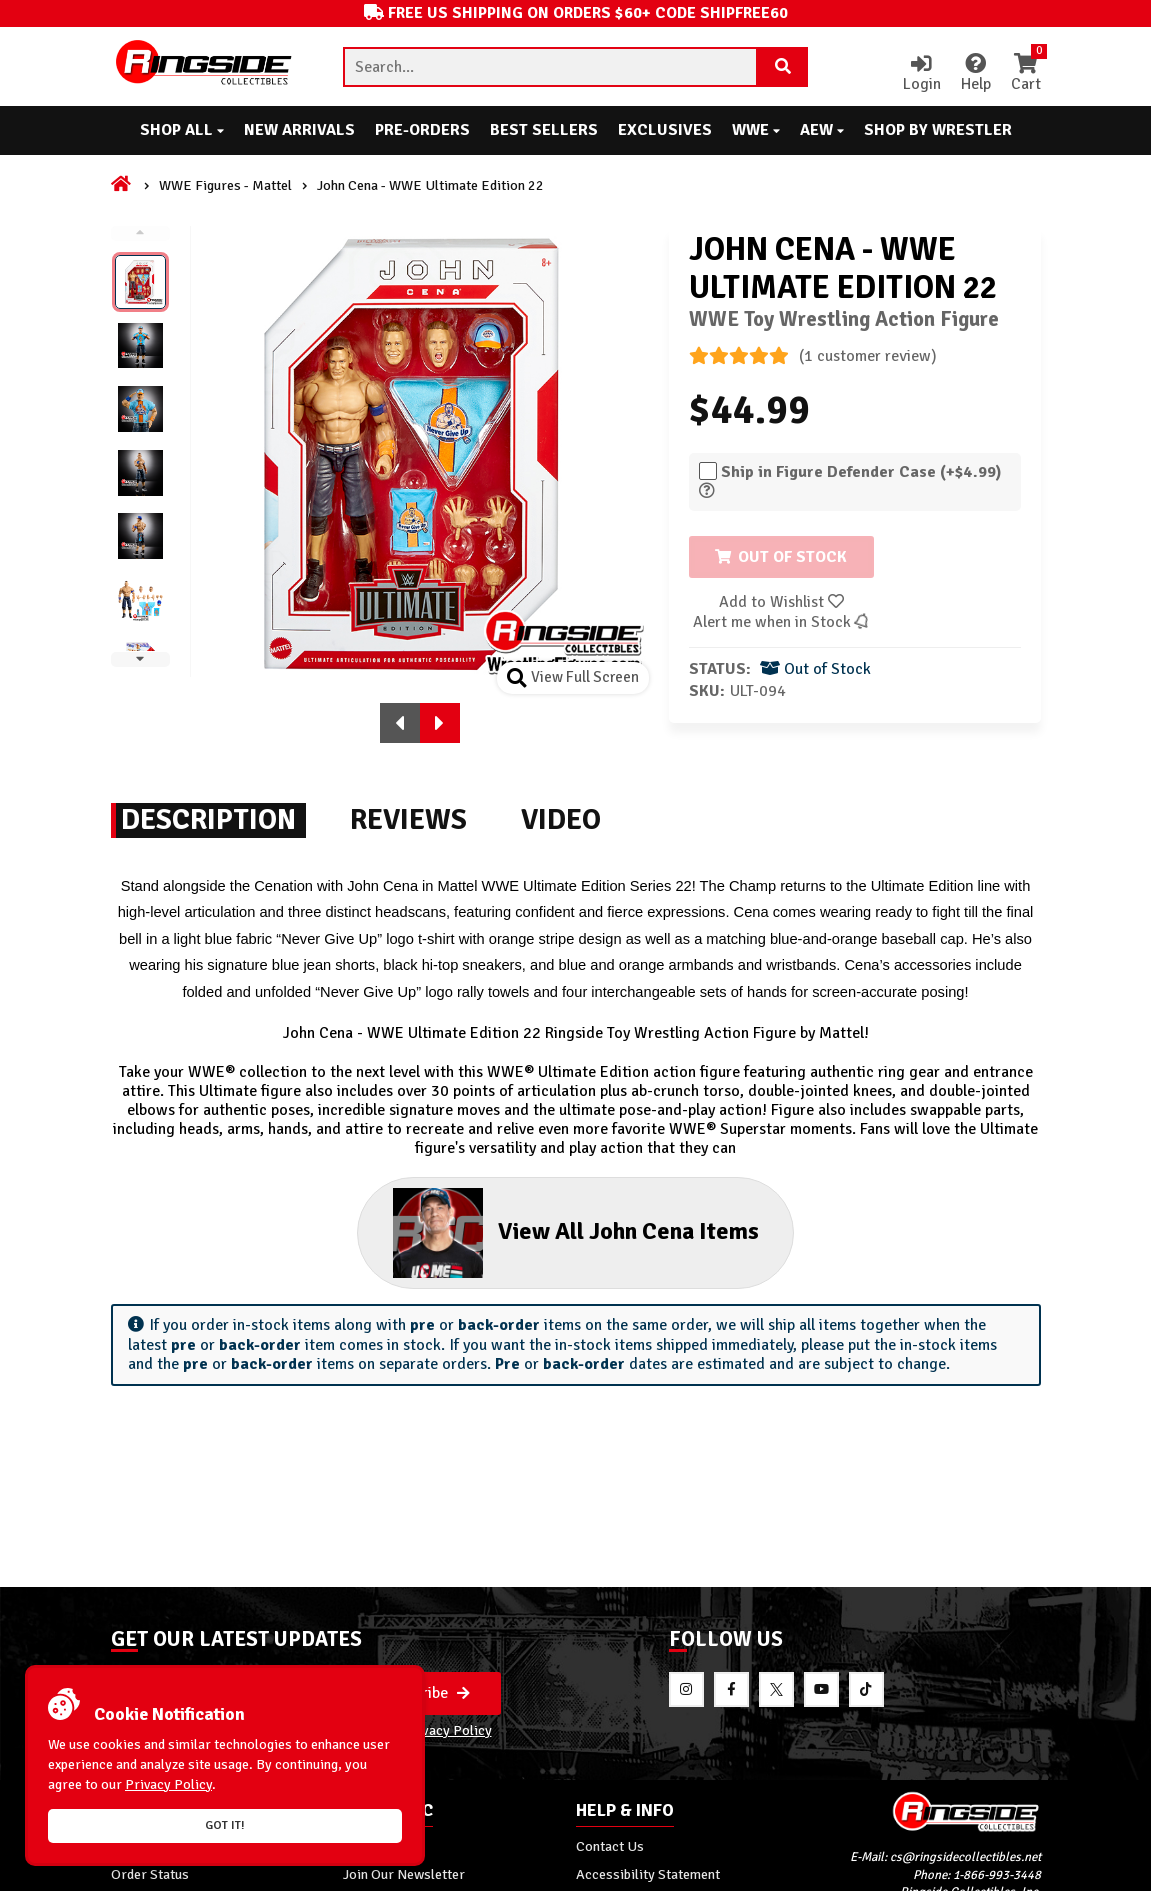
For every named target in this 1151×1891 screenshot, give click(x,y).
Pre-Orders (422, 130)
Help (976, 74)
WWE (756, 130)
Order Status (150, 1874)
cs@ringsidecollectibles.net (965, 1857)
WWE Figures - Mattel (225, 185)
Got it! (225, 1825)
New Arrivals (299, 130)
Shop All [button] (182, 130)
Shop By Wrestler (938, 130)
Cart (1026, 74)
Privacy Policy (447, 1730)
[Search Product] (783, 67)
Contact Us (610, 1846)
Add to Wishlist (781, 602)
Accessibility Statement (648, 1874)
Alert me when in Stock (782, 622)
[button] (400, 723)
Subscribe (426, 1693)
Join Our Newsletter (404, 1874)
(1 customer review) (813, 356)
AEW (822, 130)
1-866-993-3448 (997, 1875)
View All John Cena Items (575, 1233)
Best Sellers (544, 130)
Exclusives (665, 130)
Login (922, 74)
